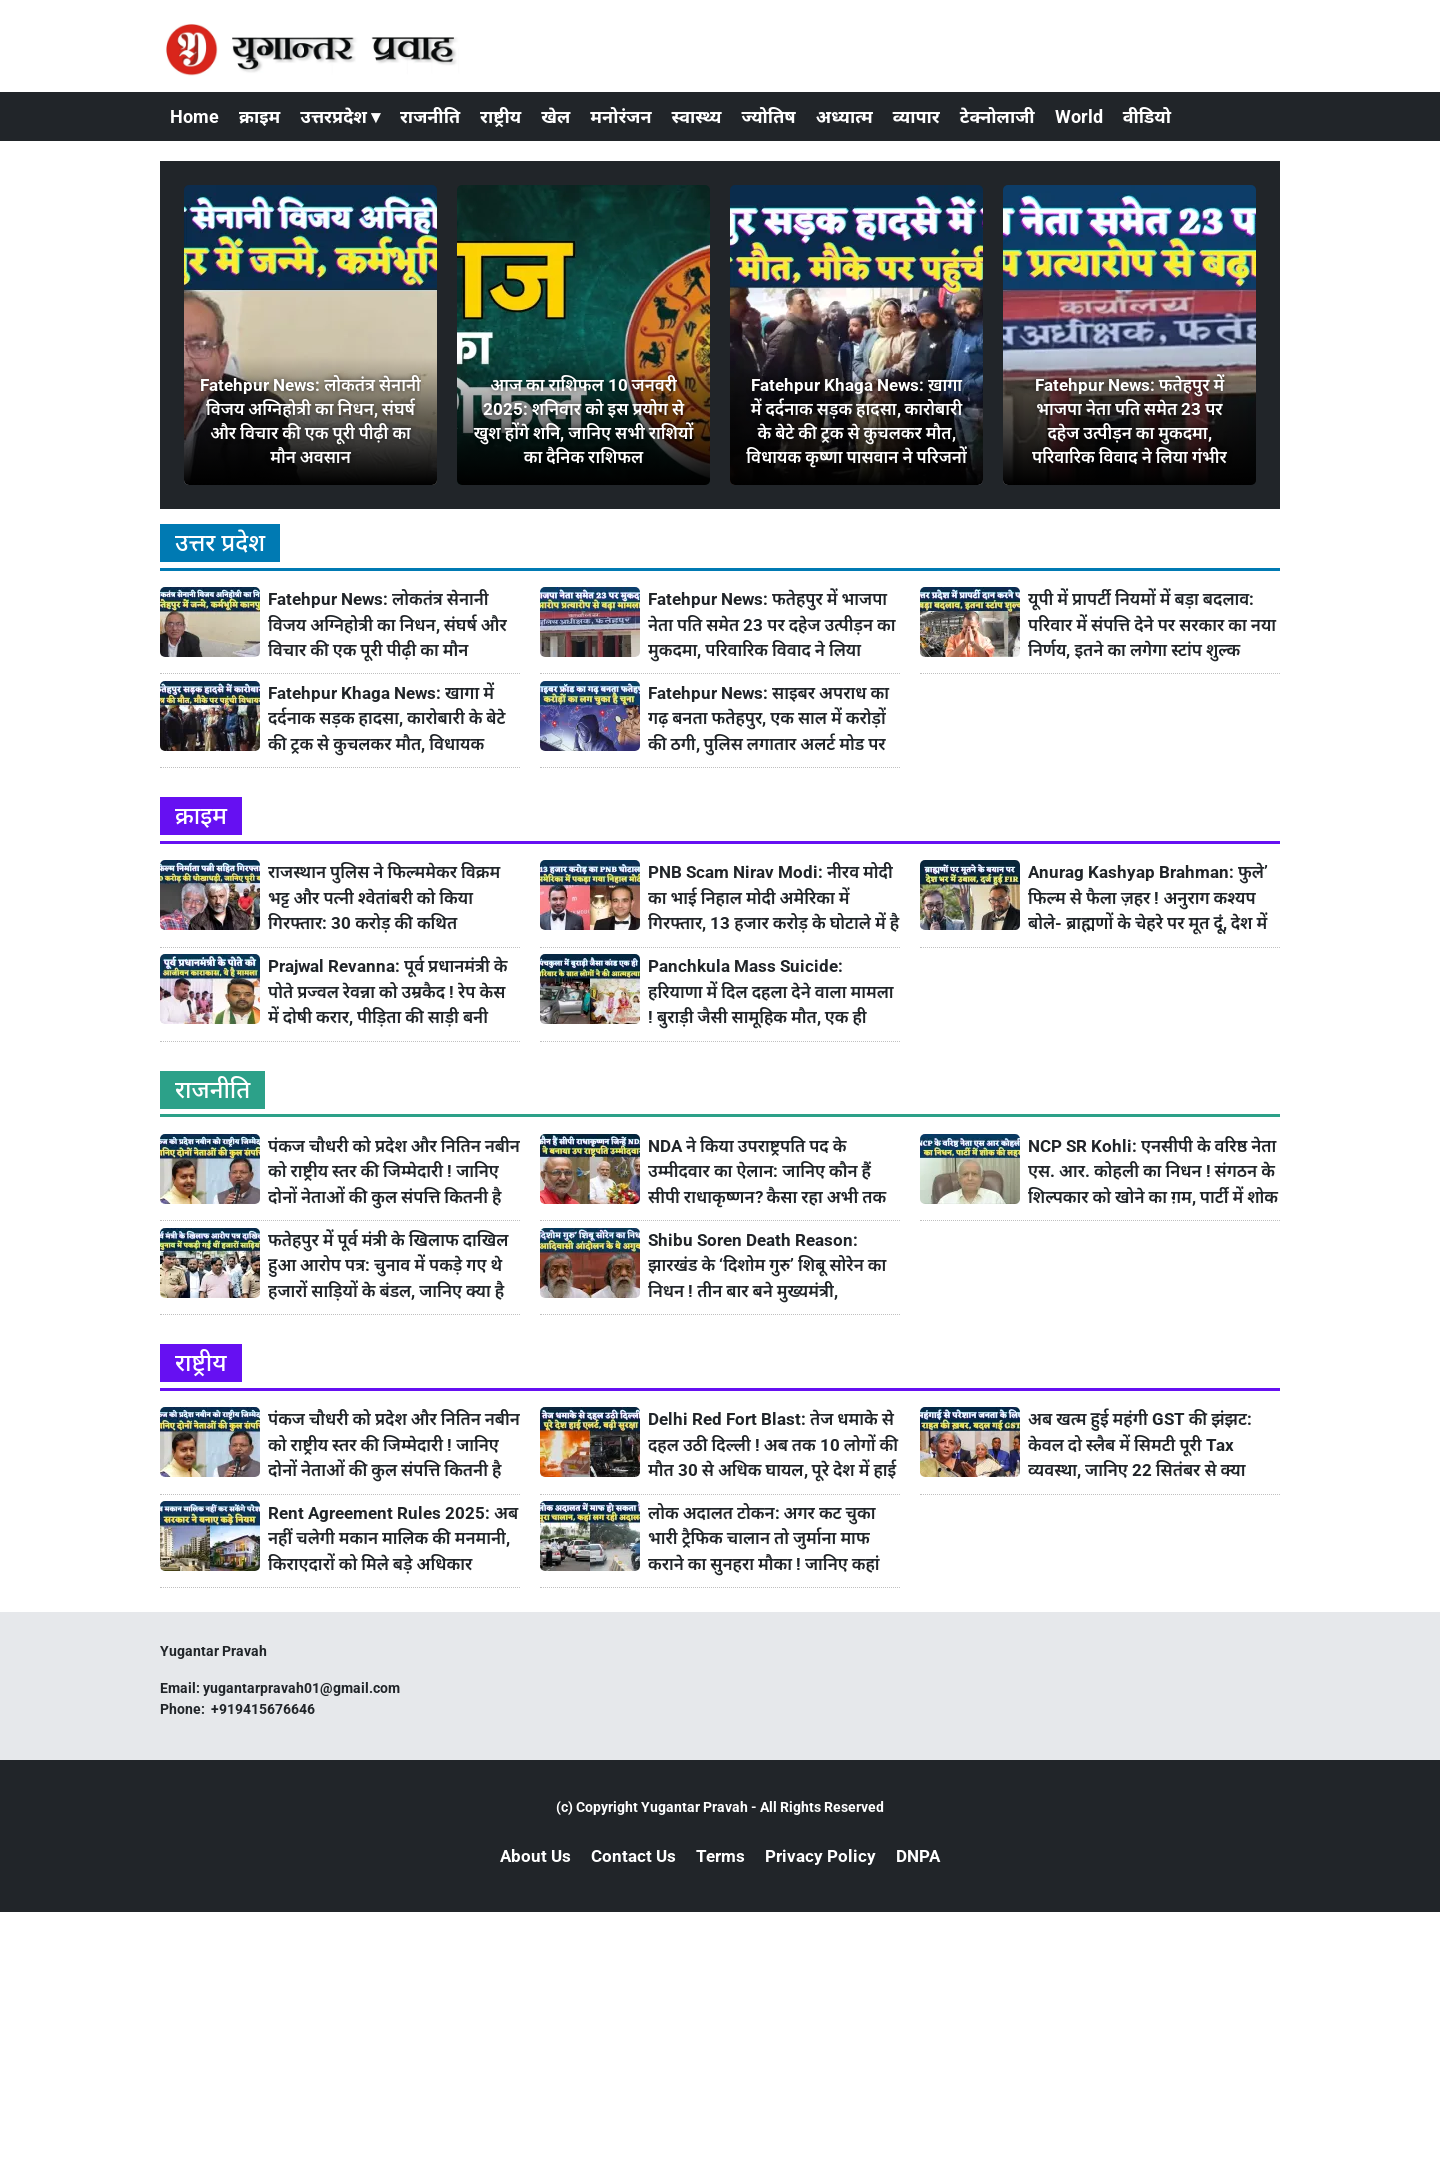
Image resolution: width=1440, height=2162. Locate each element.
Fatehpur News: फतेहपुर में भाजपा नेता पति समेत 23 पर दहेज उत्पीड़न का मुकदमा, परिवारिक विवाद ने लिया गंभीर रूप (772, 625)
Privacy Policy (820, 1856)
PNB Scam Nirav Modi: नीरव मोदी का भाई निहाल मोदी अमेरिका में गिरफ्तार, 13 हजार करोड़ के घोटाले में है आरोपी (773, 898)
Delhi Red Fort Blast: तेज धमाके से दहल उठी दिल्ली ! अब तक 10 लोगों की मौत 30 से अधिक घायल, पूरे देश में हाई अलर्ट (773, 1445)
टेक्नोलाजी (997, 116)
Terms (720, 1856)
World (1079, 116)
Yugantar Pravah (694, 1807)
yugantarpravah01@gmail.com (301, 1688)
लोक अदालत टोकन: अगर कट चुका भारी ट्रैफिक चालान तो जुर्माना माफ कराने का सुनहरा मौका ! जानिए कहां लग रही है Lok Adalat (764, 1539)
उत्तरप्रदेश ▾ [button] (340, 116)
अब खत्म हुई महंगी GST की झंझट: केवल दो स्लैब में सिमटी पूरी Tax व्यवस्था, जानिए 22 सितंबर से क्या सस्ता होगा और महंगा (1140, 1445)
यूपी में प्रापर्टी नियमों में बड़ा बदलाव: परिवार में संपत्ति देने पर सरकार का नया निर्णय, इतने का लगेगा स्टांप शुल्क (1152, 624)
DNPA (918, 1856)
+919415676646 (264, 1709)
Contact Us (633, 1856)
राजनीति (430, 116)
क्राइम (259, 116)
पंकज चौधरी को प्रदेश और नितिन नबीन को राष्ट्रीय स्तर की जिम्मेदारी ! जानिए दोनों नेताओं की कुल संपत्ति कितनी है (394, 1171)
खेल (555, 116)
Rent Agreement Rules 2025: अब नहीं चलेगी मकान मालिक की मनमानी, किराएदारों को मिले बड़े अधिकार (393, 1538)
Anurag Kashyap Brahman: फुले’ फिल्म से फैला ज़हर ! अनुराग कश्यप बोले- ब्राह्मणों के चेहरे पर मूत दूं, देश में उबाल (1148, 898)
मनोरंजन (620, 116)
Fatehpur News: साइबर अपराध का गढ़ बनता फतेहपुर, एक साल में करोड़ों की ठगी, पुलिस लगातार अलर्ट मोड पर (768, 718)
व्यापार (916, 116)
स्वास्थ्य (697, 116)
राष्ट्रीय (500, 116)
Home (194, 116)
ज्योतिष (768, 116)
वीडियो (1147, 116)
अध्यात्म (844, 116)
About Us (535, 1856)
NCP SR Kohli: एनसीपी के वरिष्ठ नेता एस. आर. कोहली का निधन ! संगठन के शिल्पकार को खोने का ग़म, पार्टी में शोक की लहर (1153, 1172)
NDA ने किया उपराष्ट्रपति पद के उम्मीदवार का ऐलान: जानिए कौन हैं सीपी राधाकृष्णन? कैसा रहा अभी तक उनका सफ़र (767, 1172)
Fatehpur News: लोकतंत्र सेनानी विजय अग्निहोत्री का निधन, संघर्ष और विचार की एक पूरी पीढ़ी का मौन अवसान (387, 625)
